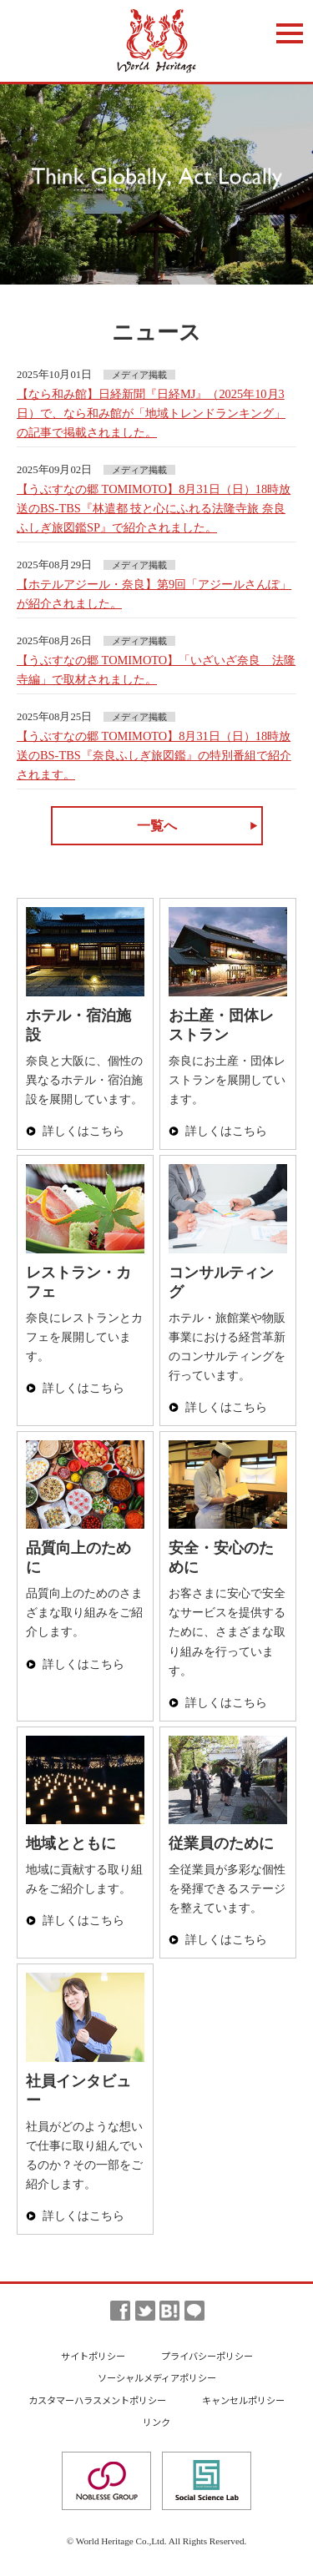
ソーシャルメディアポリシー (157, 2377)
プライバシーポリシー (207, 2355)
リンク (156, 2421)
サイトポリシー (93, 2355)
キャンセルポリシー (243, 2400)
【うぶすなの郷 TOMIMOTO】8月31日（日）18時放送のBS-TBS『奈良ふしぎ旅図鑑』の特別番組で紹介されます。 (154, 755)
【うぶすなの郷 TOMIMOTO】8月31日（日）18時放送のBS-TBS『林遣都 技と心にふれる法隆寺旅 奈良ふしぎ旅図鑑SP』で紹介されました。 (153, 508)
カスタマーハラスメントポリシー (97, 2400)
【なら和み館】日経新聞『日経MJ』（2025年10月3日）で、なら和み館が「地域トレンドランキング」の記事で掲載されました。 (151, 413)
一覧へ (157, 826)
